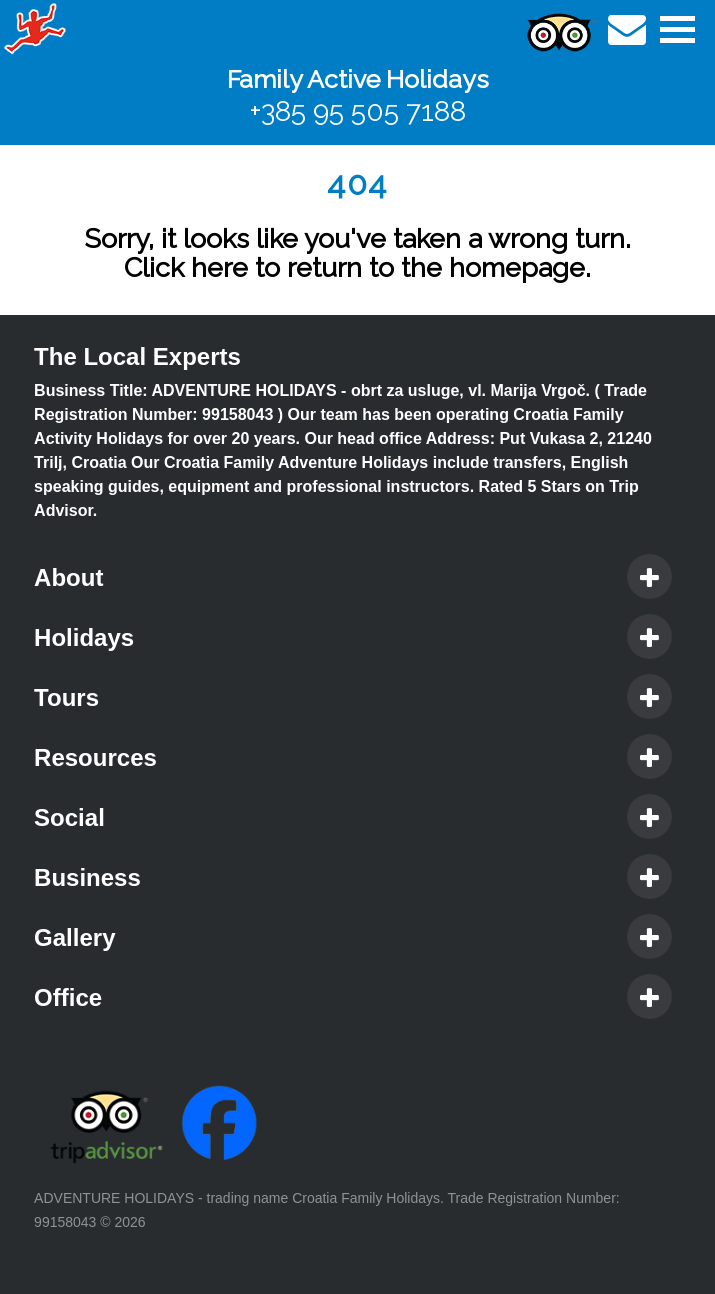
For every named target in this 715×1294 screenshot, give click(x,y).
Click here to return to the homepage (354, 267)
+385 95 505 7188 (358, 111)
